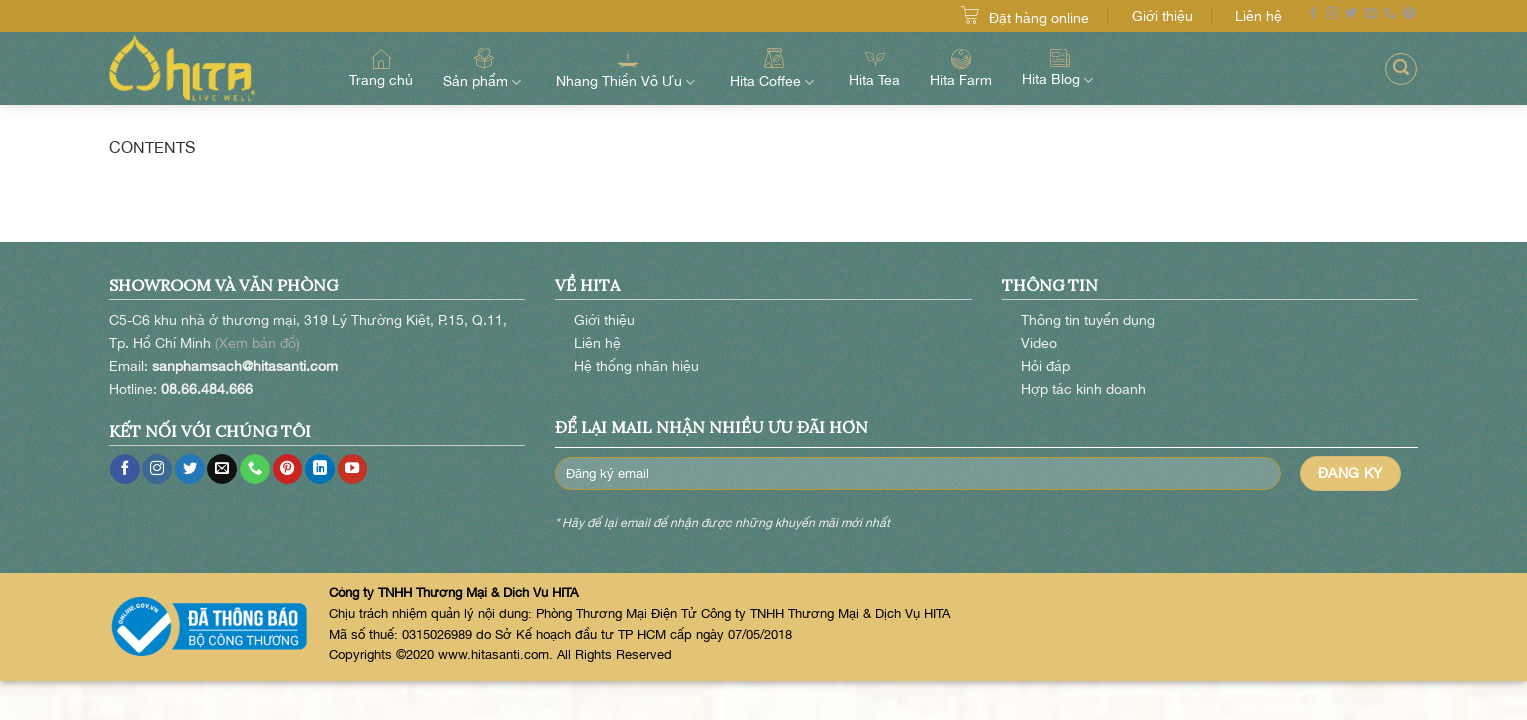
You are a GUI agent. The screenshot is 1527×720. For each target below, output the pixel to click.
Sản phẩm (484, 68)
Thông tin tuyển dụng (1088, 319)
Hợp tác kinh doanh (1083, 388)
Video (1039, 342)
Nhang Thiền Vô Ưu (628, 68)
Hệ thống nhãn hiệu (636, 365)
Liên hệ (1258, 15)
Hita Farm (961, 68)
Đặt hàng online (1039, 17)
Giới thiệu (1162, 15)
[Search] (1401, 69)
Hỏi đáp (1045, 365)
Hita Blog (1060, 68)
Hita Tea (874, 68)
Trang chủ (381, 68)
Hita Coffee (774, 68)
